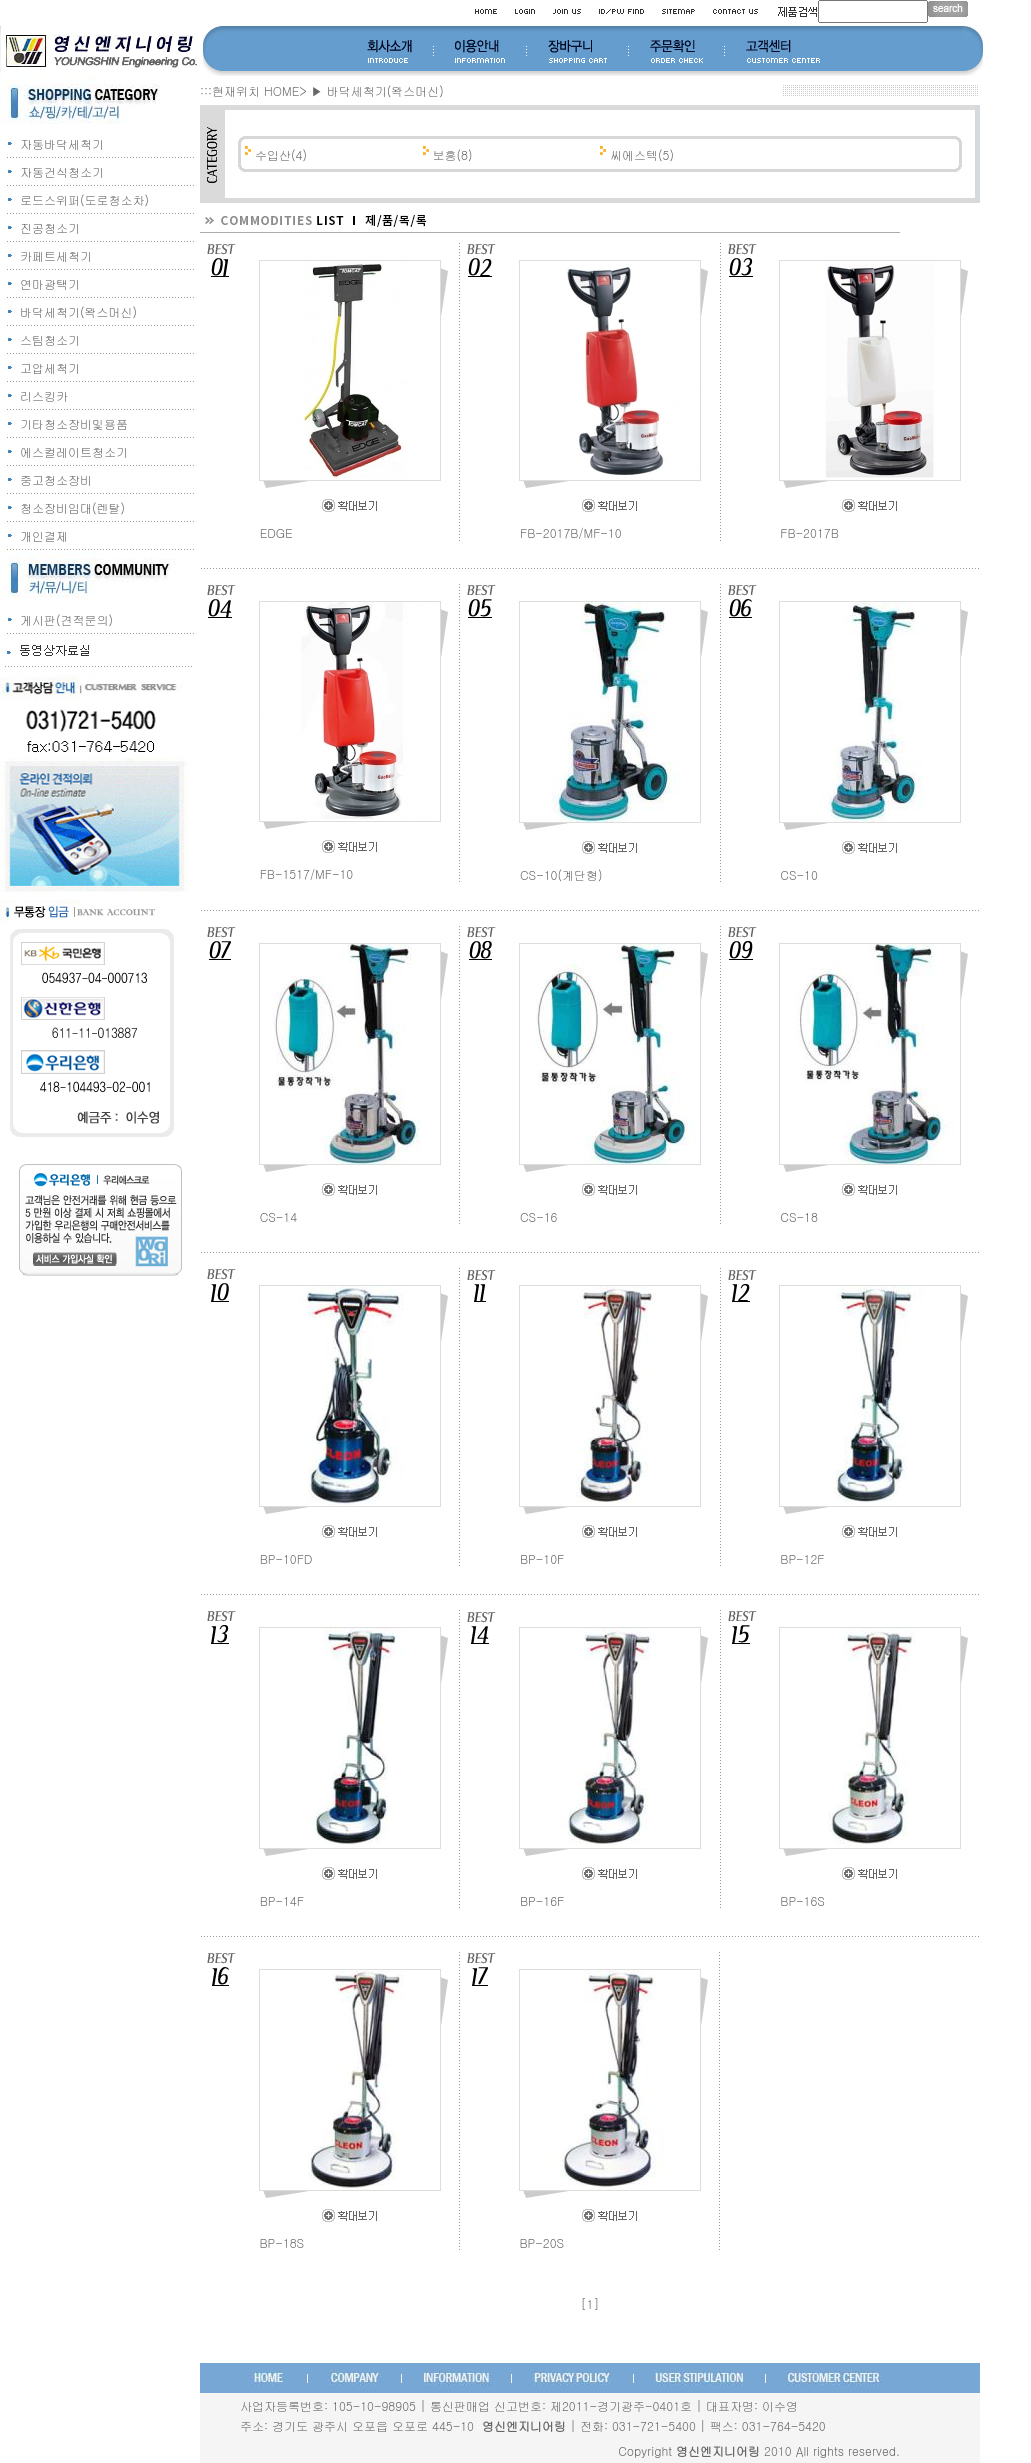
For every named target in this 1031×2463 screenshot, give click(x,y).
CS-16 (539, 1216)
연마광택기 (50, 283)
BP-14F (282, 1900)
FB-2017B (809, 532)
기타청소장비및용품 (74, 423)
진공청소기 (50, 227)
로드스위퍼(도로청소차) (84, 199)
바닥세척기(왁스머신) (78, 311)
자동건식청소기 (62, 171)
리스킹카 (44, 395)
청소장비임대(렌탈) (72, 507)
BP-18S (282, 2242)
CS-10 (799, 874)
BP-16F (542, 1900)
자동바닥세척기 (62, 143)
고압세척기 (50, 367)
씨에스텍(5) (640, 154)
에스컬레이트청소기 (74, 451)
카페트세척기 (56, 255)
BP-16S (802, 1900)
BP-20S (542, 2242)
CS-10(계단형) (561, 874)
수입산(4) (279, 154)
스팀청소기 (50, 339)
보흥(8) (451, 154)
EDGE (276, 532)
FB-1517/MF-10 (307, 873)
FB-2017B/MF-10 (571, 532)
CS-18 (799, 1216)
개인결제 (44, 535)
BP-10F (542, 1558)
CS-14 (279, 1216)
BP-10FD (286, 1558)
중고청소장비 (56, 479)
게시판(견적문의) (66, 619)
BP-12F (802, 1558)
